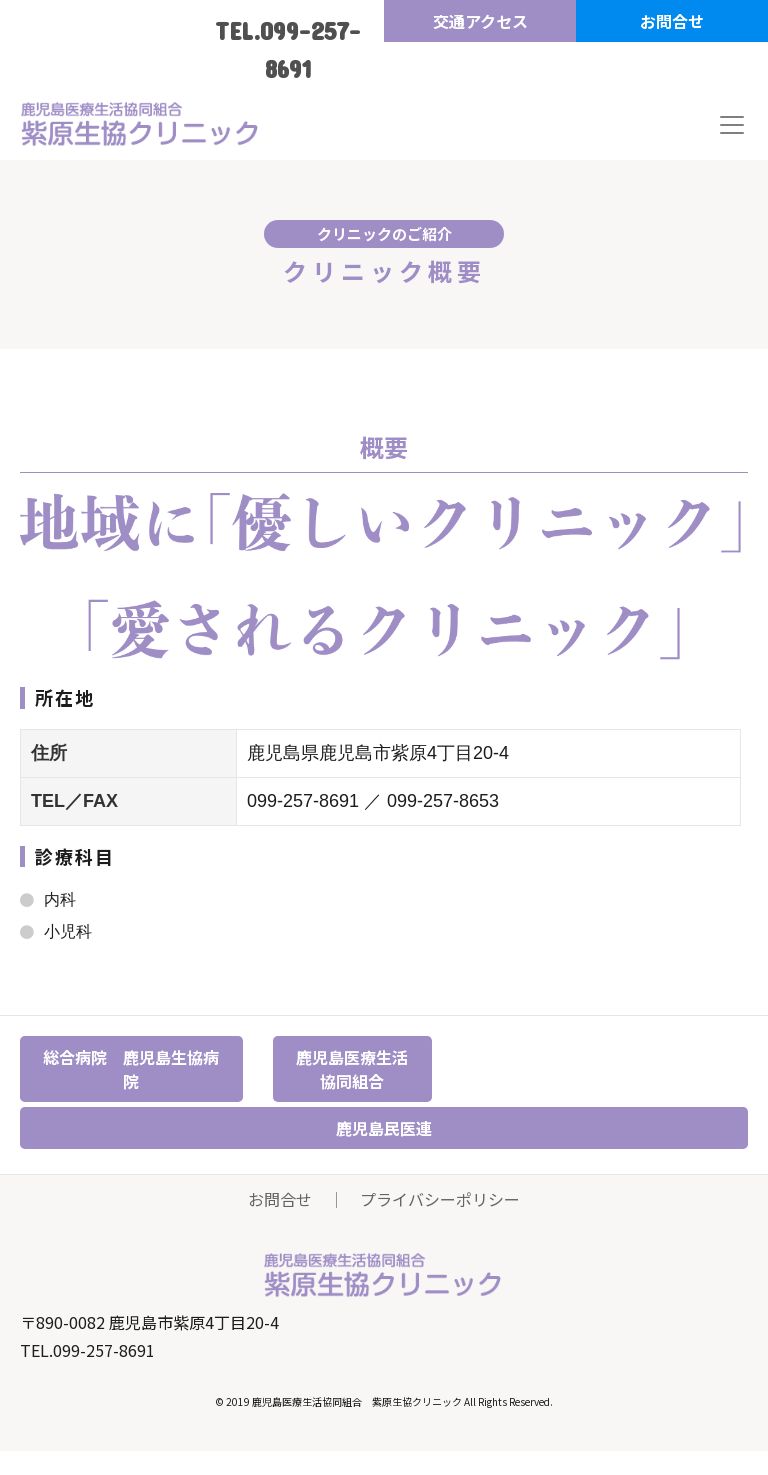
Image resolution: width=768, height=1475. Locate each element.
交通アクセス (480, 21)
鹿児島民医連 (384, 1128)
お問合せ (672, 21)
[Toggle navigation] (732, 125)
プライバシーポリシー (440, 1199)
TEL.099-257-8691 (288, 49)
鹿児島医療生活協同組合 (352, 1069)
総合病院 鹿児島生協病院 (131, 1069)
